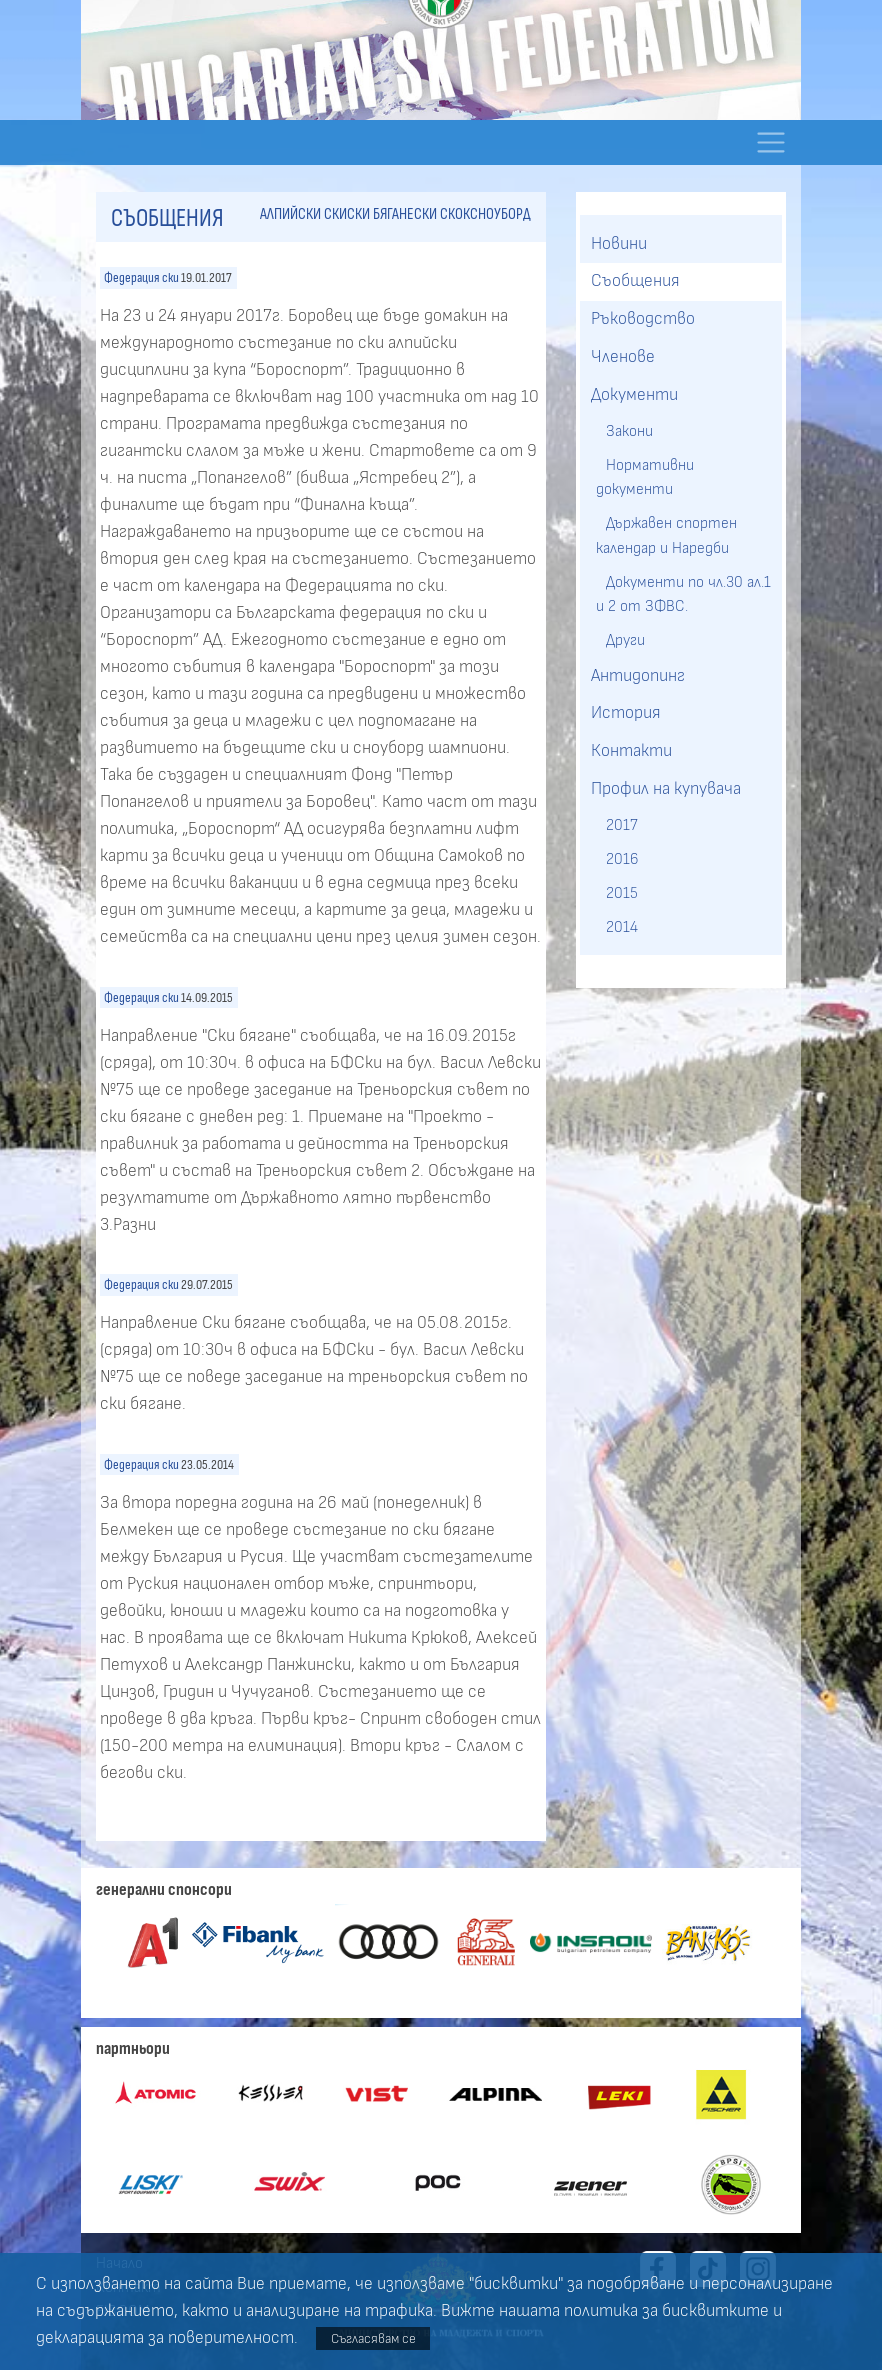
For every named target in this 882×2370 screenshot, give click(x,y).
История (626, 713)
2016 (622, 859)
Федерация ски (141, 277)
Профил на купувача (666, 789)
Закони (629, 431)
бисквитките (715, 2311)
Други (625, 640)
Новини (619, 244)
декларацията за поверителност (165, 2338)
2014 (622, 927)
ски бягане (380, 214)
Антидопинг (638, 676)
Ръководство (643, 319)
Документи (634, 395)
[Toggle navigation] (770, 142)
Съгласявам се (373, 2338)
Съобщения (635, 281)
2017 (622, 825)
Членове (623, 357)
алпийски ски (303, 214)
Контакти (631, 751)
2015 (622, 893)
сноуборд (500, 214)
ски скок (442, 214)
